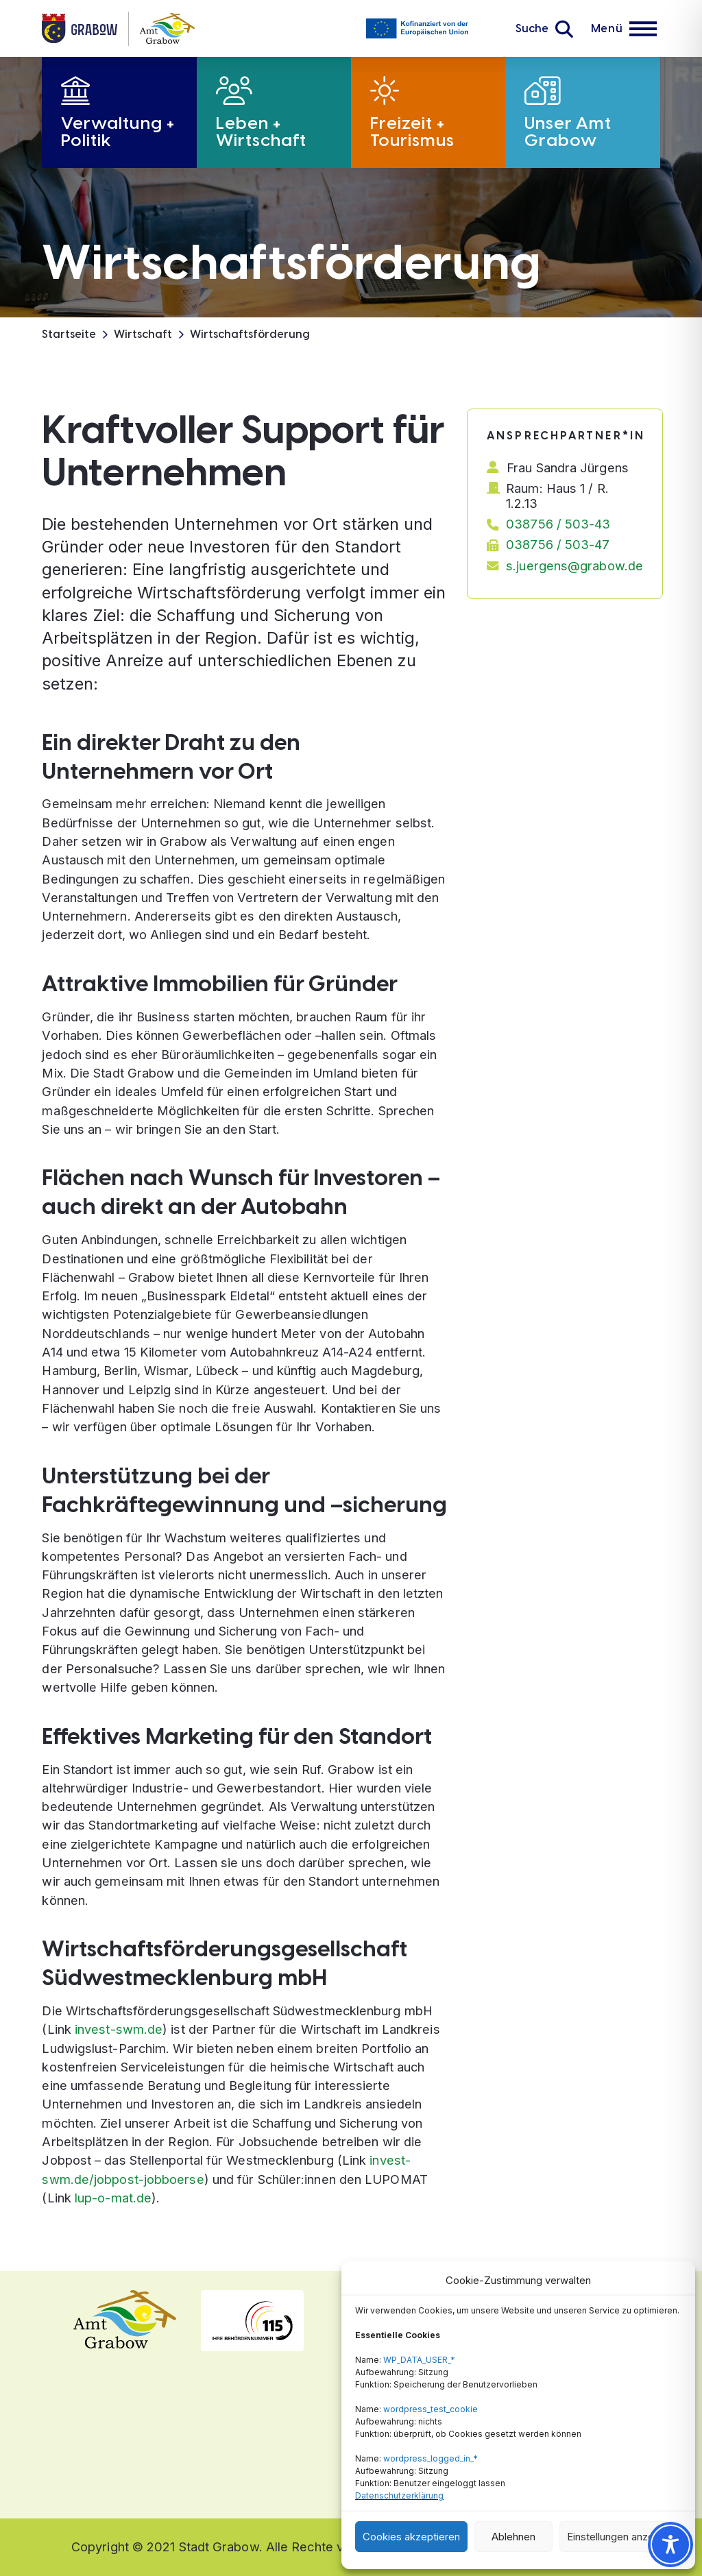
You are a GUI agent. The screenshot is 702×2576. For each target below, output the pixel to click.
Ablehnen (513, 2536)
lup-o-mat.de (113, 2197)
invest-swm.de (118, 2029)
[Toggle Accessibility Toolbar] (670, 2544)
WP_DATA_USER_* (419, 2360)
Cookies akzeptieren (411, 2536)
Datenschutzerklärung (399, 2495)
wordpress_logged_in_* (430, 2458)
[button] (544, 29)
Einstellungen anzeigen (620, 2536)
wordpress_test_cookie (430, 2409)
